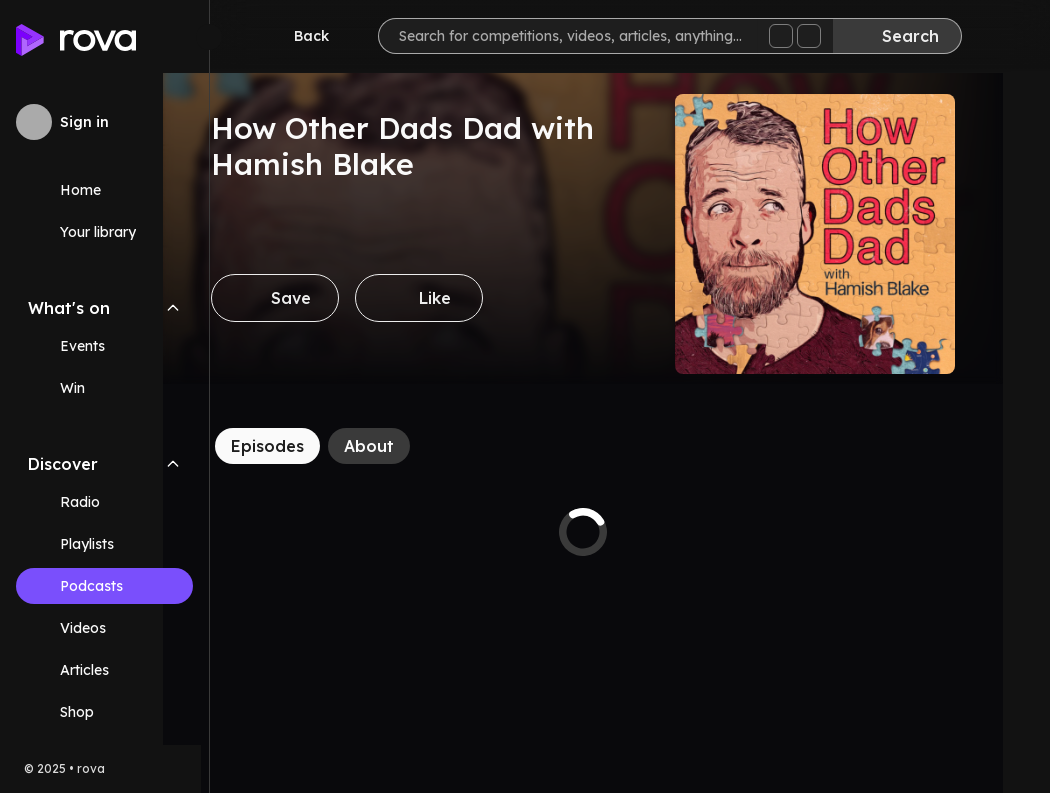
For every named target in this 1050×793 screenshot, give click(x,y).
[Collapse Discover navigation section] (173, 464)
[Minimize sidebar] (209, 37)
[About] (416, 446)
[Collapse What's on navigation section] (173, 308)
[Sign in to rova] (104, 122)
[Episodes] (314, 446)
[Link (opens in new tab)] (104, 712)
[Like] (466, 298)
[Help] (1002, 36)
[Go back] (298, 36)
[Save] (322, 298)
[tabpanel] (630, 532)
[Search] (897, 36)
